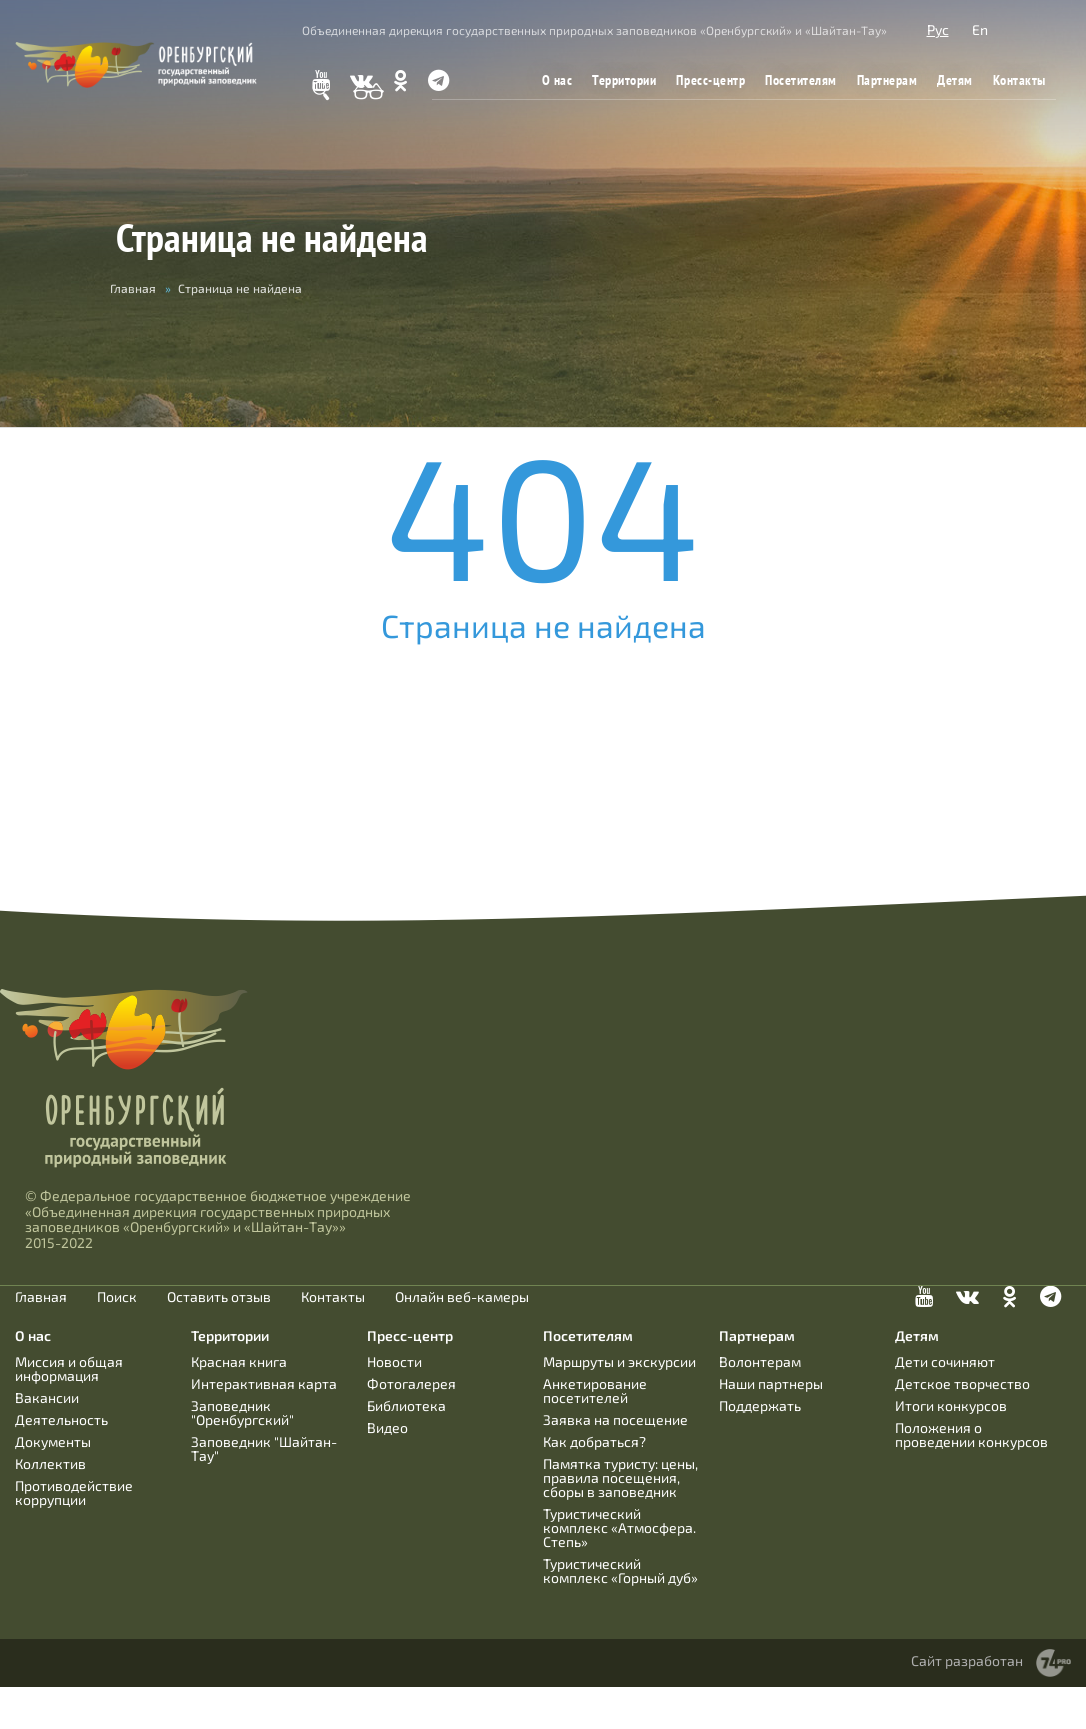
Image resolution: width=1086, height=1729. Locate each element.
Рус (938, 29)
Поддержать (760, 1405)
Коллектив (50, 1463)
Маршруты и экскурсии (619, 1361)
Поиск (117, 1297)
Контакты (1019, 80)
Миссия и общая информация (69, 1368)
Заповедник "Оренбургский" (242, 1412)
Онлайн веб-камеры (462, 1297)
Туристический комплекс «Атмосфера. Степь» (619, 1527)
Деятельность (61, 1419)
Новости (394, 1361)
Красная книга (239, 1361)
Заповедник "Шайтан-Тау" (264, 1448)
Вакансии (47, 1397)
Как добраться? (594, 1441)
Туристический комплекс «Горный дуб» (620, 1570)
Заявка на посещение (615, 1419)
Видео (387, 1427)
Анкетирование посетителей (595, 1390)
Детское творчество (962, 1383)
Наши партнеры (771, 1383)
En (980, 29)
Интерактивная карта (264, 1383)
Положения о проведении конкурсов (971, 1434)
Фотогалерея (411, 1383)
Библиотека (406, 1405)
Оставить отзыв (219, 1297)
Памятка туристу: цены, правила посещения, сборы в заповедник (620, 1477)
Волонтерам (760, 1361)
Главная (133, 288)
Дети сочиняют (945, 1361)
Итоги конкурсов (951, 1405)
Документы (53, 1441)
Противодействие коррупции (74, 1492)
